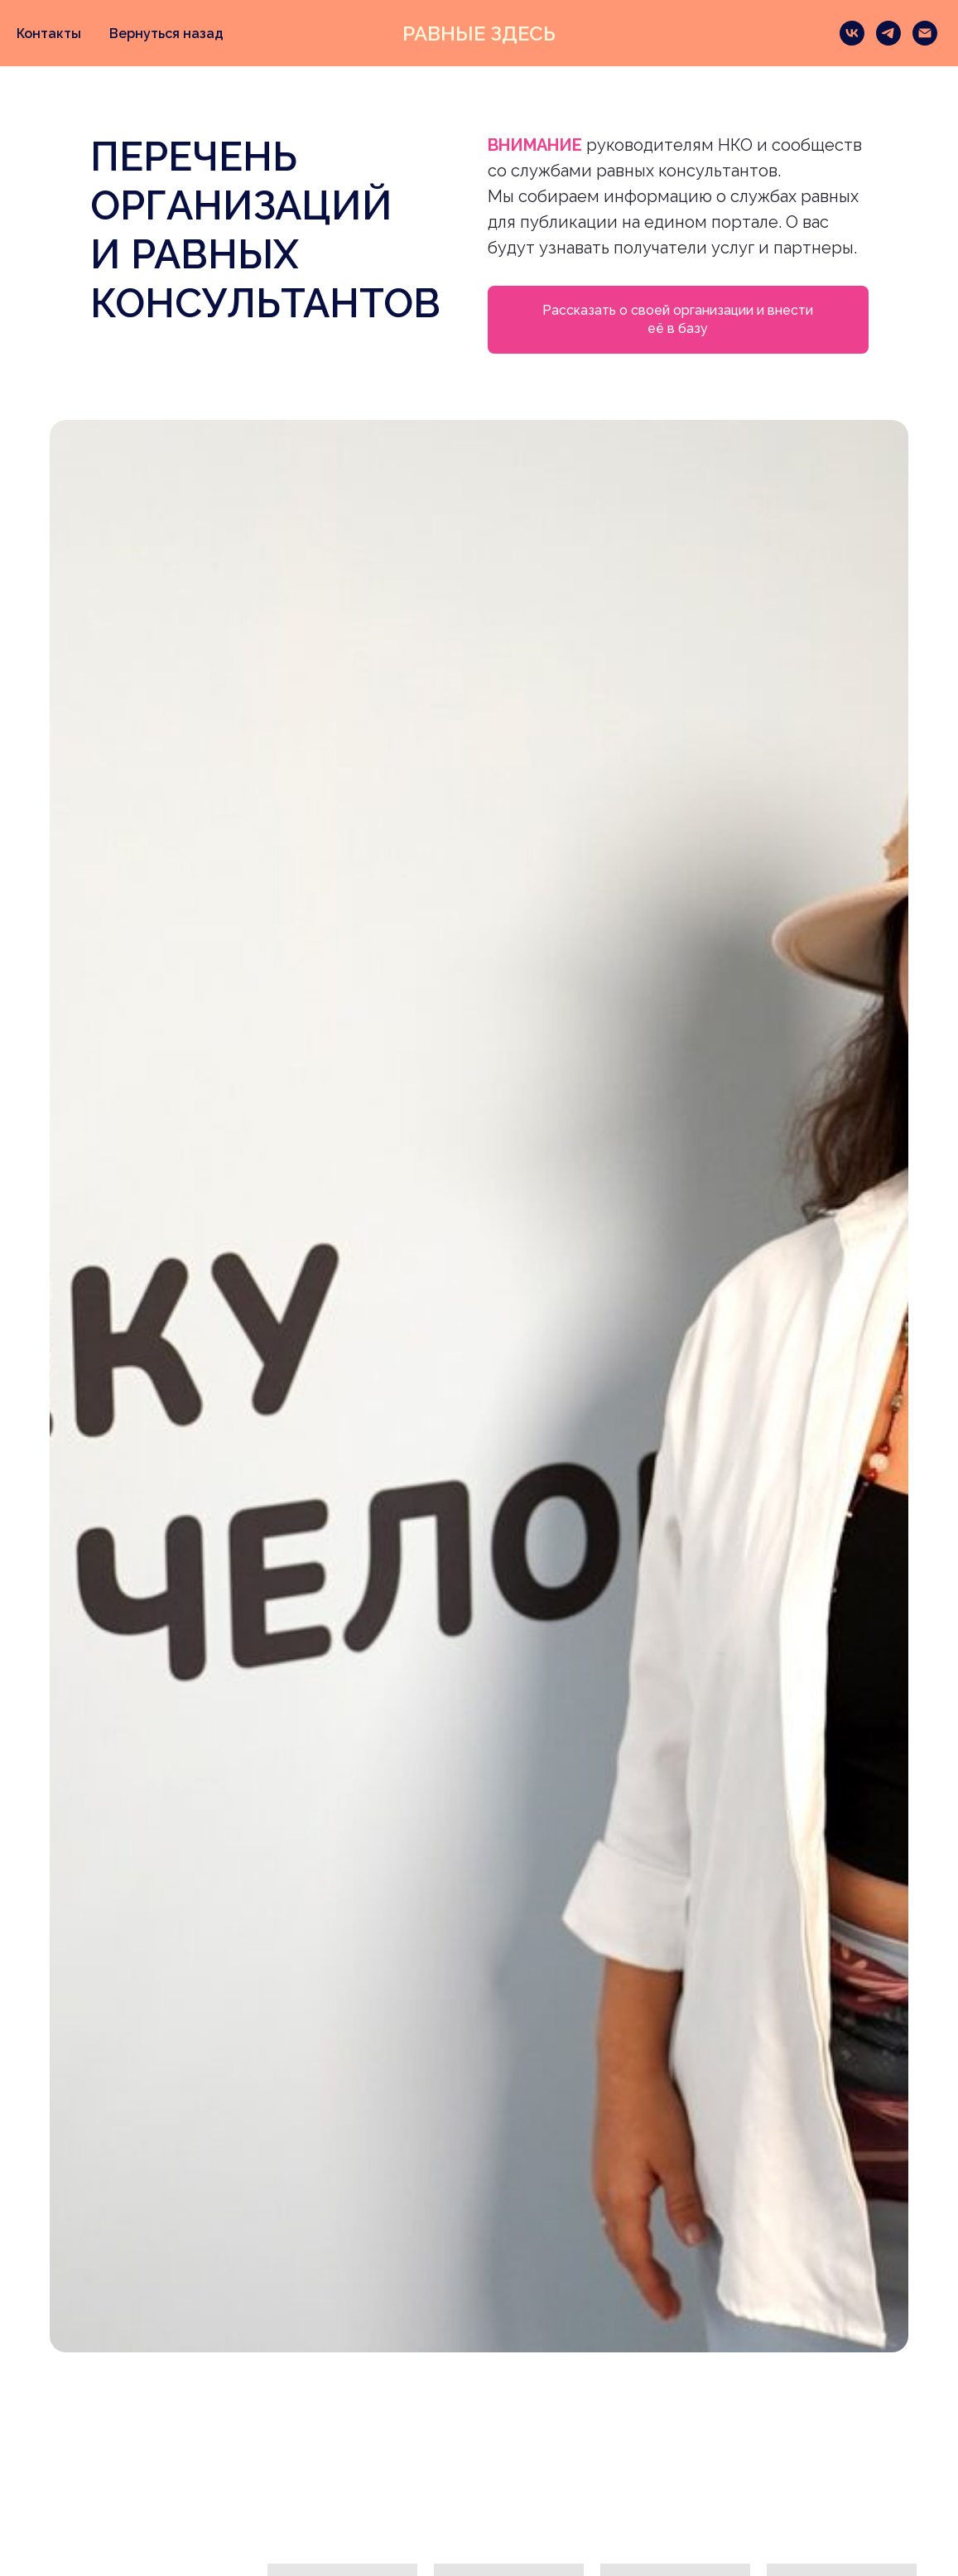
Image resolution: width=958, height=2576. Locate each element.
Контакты (49, 33)
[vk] (852, 33)
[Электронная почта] (924, 33)
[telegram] (888, 33)
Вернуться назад (166, 33)
